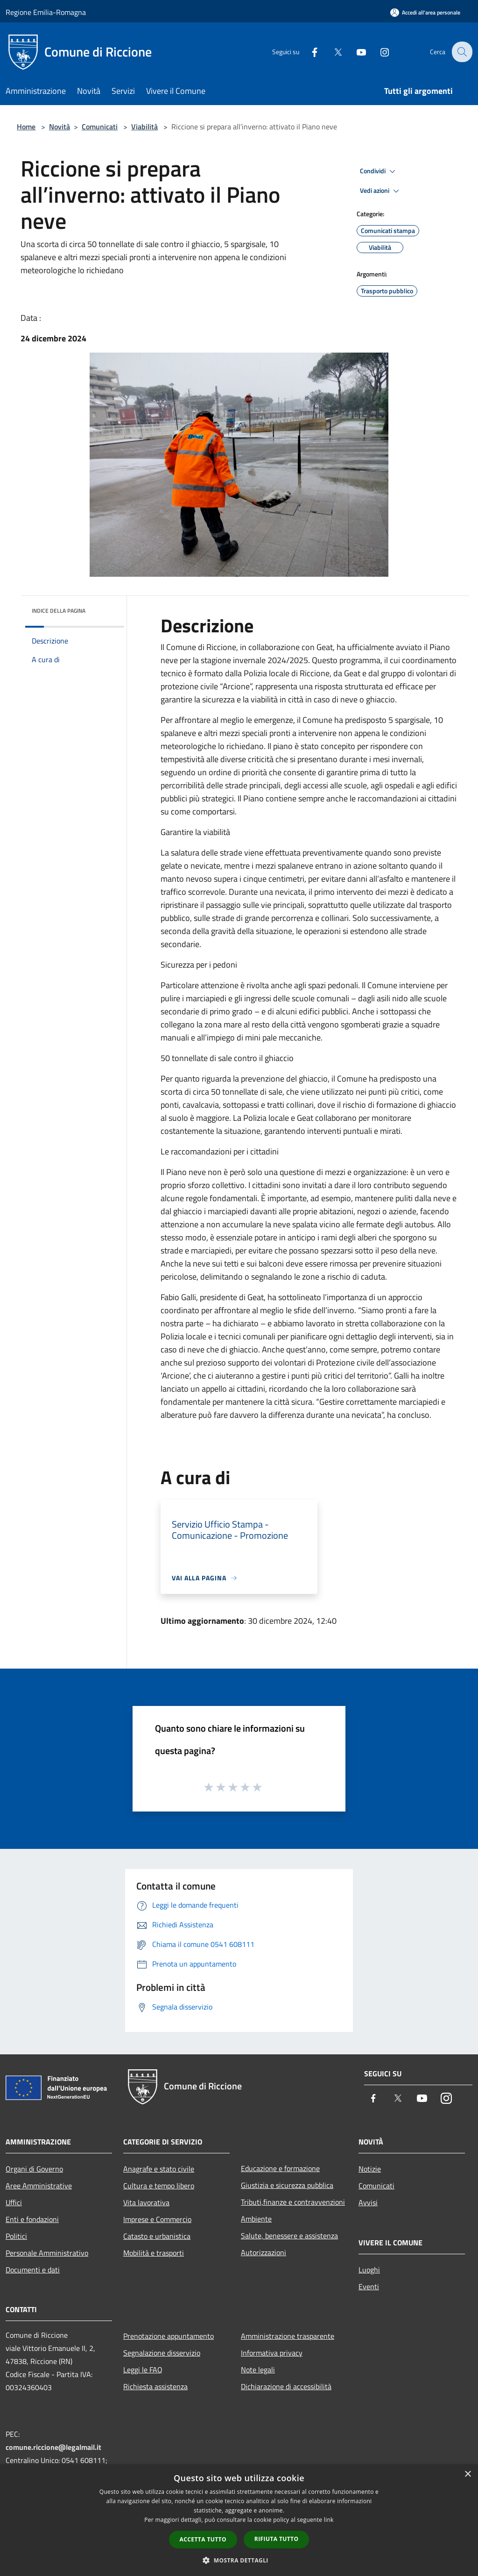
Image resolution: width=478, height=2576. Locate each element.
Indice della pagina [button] (58, 610)
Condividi (379, 171)
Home (26, 126)
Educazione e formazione (280, 2168)
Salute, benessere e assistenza (289, 2235)
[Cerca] (461, 52)
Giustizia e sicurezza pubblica (287, 2185)
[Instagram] (378, 51)
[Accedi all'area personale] (425, 12)
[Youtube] (354, 51)
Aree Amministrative (39, 2185)
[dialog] (239, 2520)
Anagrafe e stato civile (158, 2168)
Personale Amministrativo (47, 2252)
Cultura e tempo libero (158, 2185)
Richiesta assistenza (155, 2386)
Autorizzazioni (263, 2252)
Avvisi (368, 2202)
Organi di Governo (34, 2168)
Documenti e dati (33, 2269)
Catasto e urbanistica (156, 2236)
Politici (16, 2236)
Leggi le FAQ (142, 2369)
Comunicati (100, 126)
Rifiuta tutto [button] (276, 2539)
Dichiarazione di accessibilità (286, 2386)
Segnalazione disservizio (161, 2352)
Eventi (368, 2286)
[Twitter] (331, 51)
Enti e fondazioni (32, 2219)
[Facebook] (308, 51)
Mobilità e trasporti (153, 2252)
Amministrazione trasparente (287, 2336)
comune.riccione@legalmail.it (53, 2447)
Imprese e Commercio (157, 2219)
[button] (239, 2560)
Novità (59, 126)
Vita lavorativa (146, 2202)
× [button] (467, 2474)
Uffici (14, 2202)
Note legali (258, 2369)
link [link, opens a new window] (329, 2520)
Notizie (369, 2168)
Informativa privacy (271, 2352)
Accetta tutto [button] (203, 2539)
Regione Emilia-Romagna (46, 12)
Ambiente (256, 2218)
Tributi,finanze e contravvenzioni (293, 2202)
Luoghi (369, 2269)
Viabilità (144, 126)
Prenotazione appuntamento (168, 2336)
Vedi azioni (381, 191)
